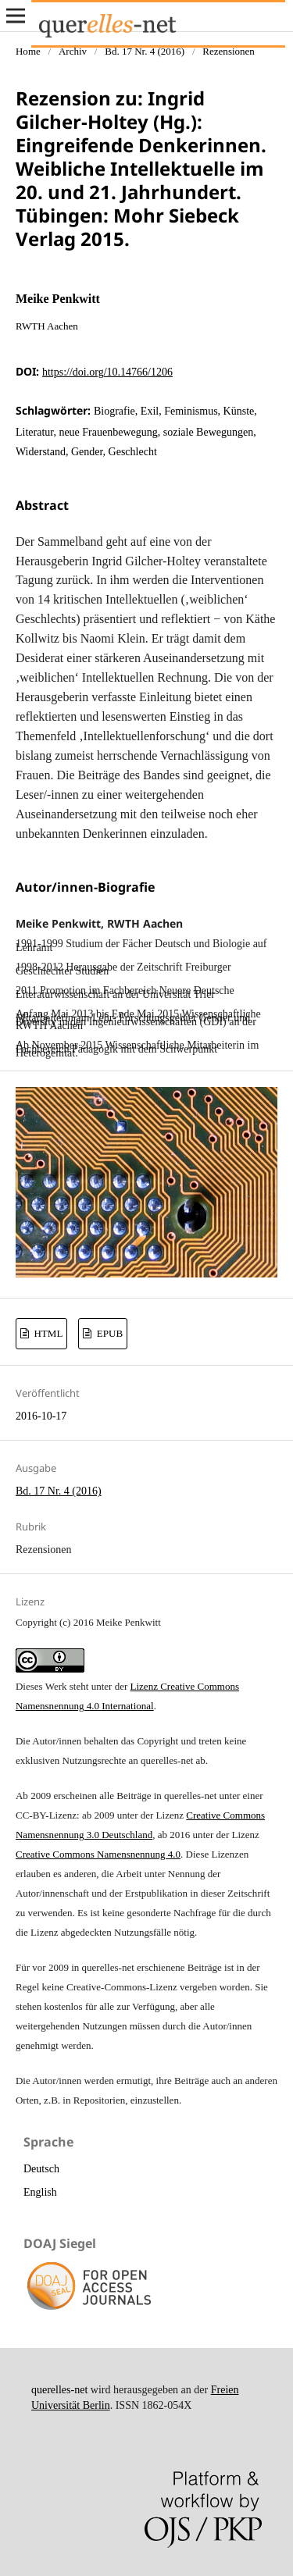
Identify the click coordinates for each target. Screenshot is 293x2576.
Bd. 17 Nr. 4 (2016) (144, 51)
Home (28, 51)
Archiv (73, 51)
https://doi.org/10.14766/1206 (107, 372)
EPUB (109, 1333)
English (40, 2192)
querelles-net (59, 2390)
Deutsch (41, 2169)
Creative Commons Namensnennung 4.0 (98, 1854)
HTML (47, 1333)
